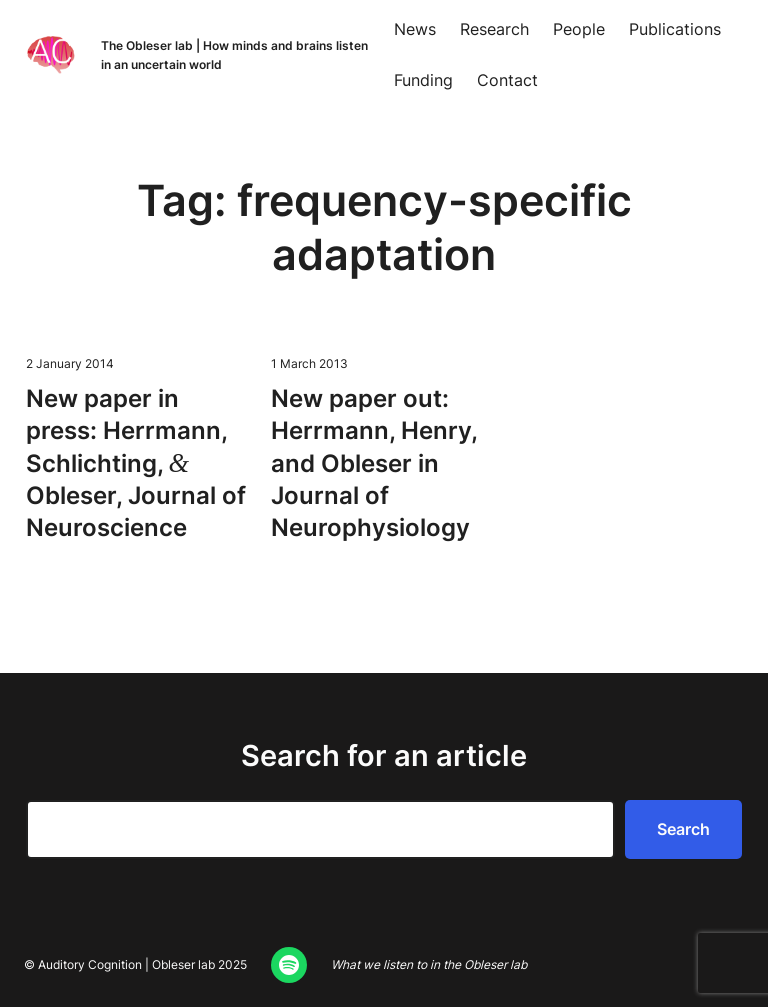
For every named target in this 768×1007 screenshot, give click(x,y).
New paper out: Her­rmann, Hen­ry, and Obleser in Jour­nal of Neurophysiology (374, 463)
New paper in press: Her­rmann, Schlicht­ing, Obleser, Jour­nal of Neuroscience (136, 463)
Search (683, 829)
